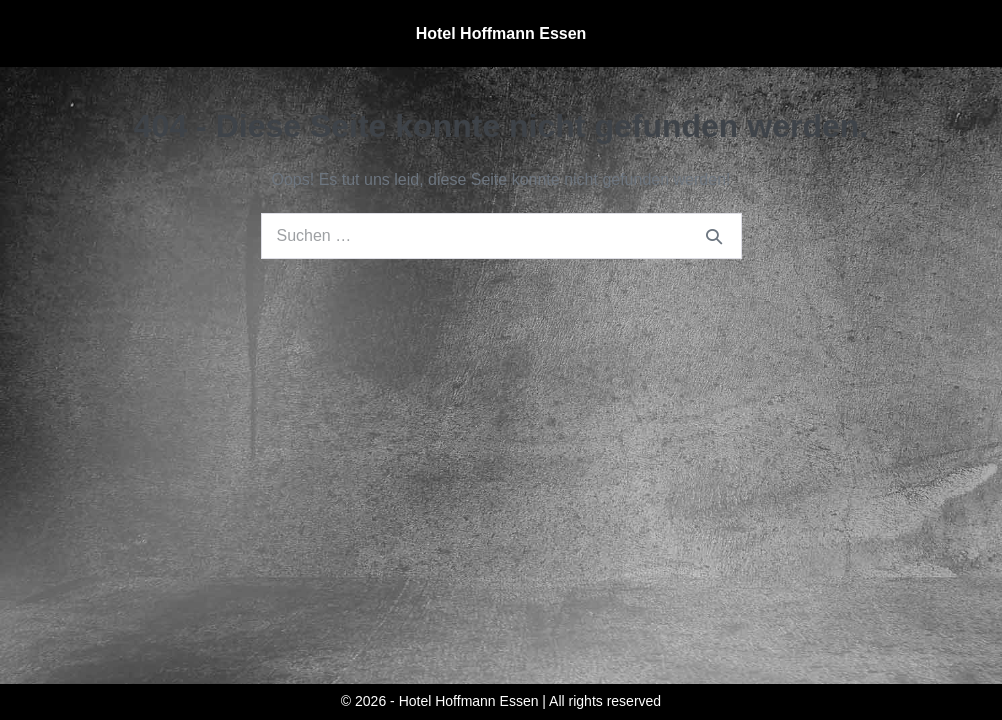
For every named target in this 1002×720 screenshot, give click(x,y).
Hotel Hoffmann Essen (501, 33)
